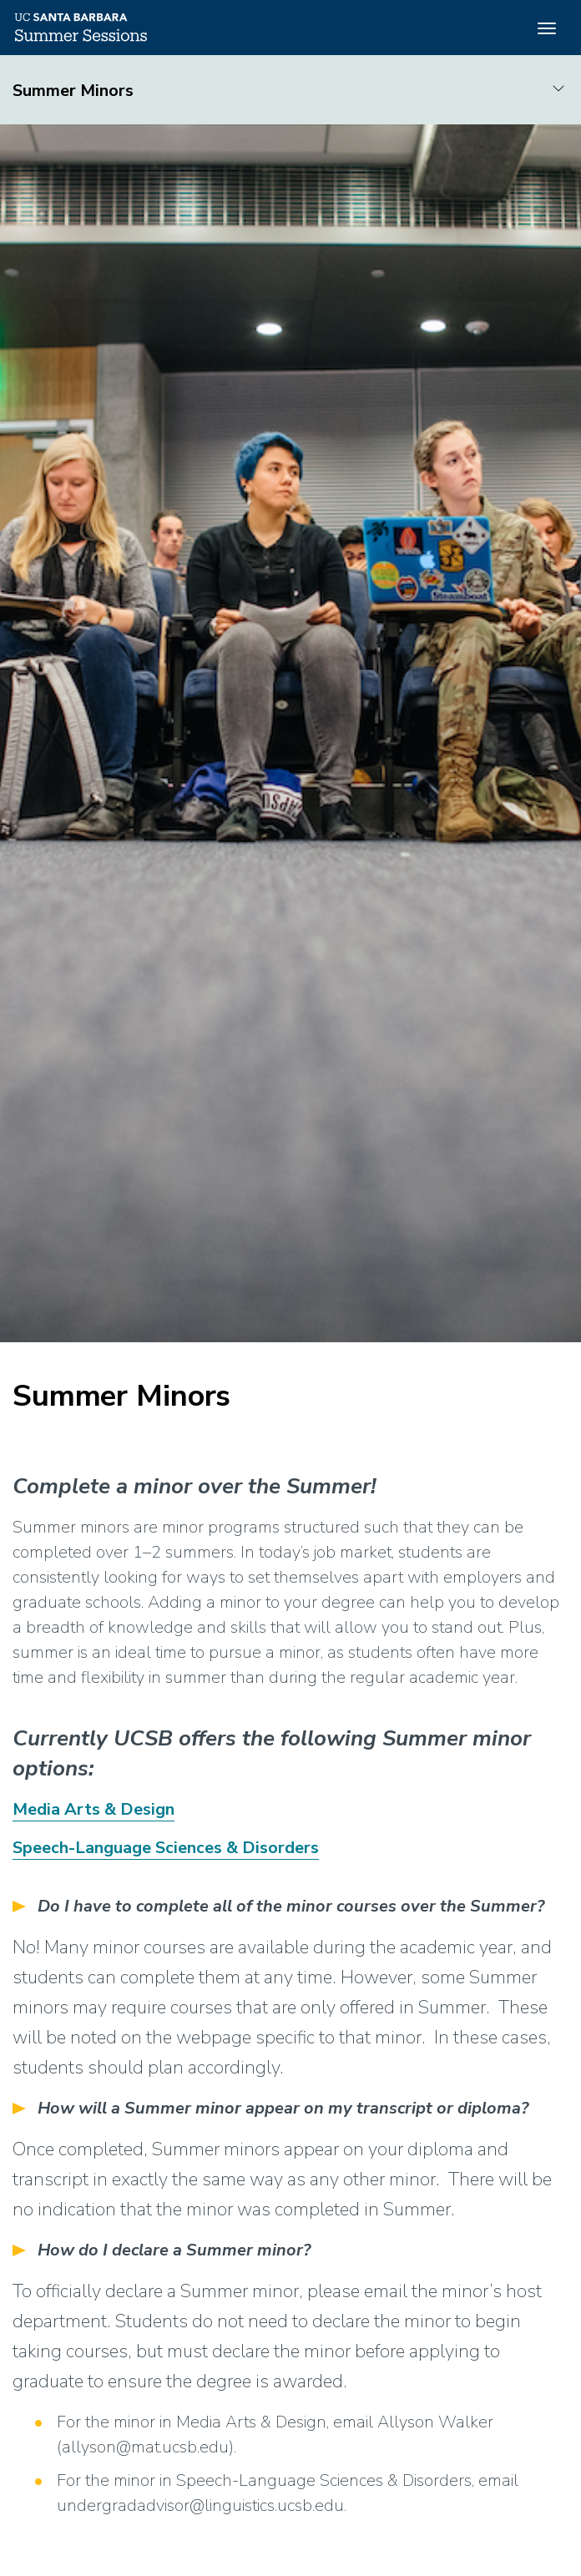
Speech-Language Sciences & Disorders (166, 1847)
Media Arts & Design (93, 1809)
